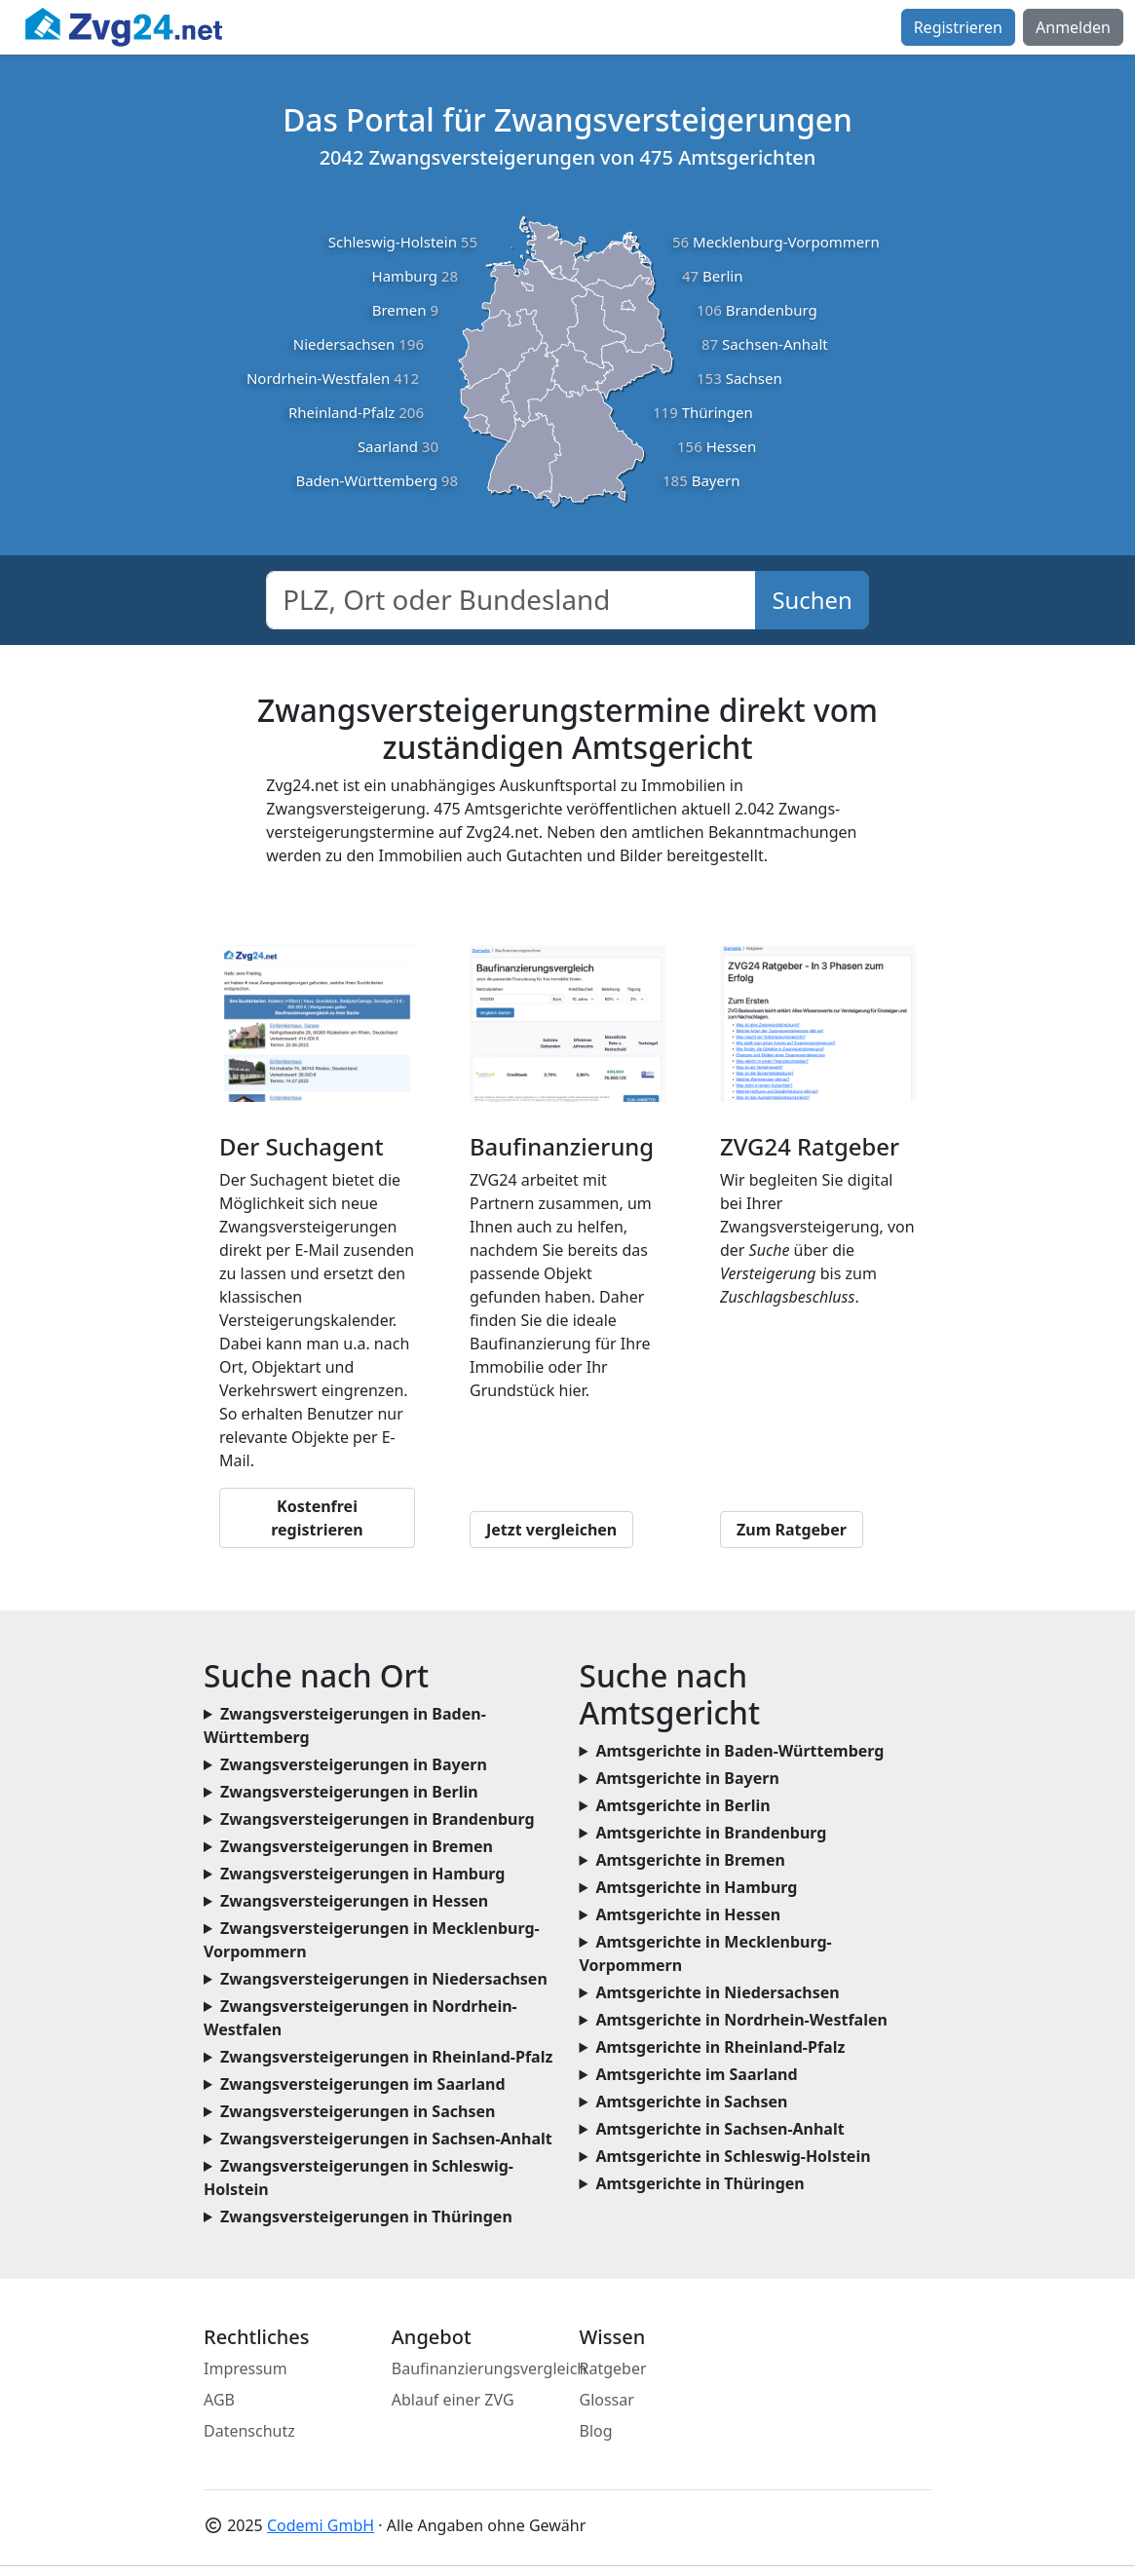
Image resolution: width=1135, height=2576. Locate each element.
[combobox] (511, 600)
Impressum (245, 2368)
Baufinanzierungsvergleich (489, 2368)
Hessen (731, 446)
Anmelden (1073, 27)
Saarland (388, 446)
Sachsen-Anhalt (775, 344)
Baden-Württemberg (366, 480)
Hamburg (404, 275)
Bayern (716, 480)
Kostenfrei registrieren (317, 1518)
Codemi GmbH (320, 2525)
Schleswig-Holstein (392, 241)
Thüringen (717, 412)
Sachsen (754, 378)
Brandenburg (771, 310)
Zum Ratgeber (792, 1529)
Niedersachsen (344, 344)
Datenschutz (249, 2431)
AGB (219, 2399)
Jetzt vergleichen (551, 1529)
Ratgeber (613, 2368)
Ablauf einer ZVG (453, 2399)
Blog (596, 2431)
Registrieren (958, 27)
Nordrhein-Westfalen (318, 378)
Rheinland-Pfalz (341, 412)
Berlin (722, 275)
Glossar (607, 2399)
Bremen (399, 310)
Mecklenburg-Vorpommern (786, 241)
